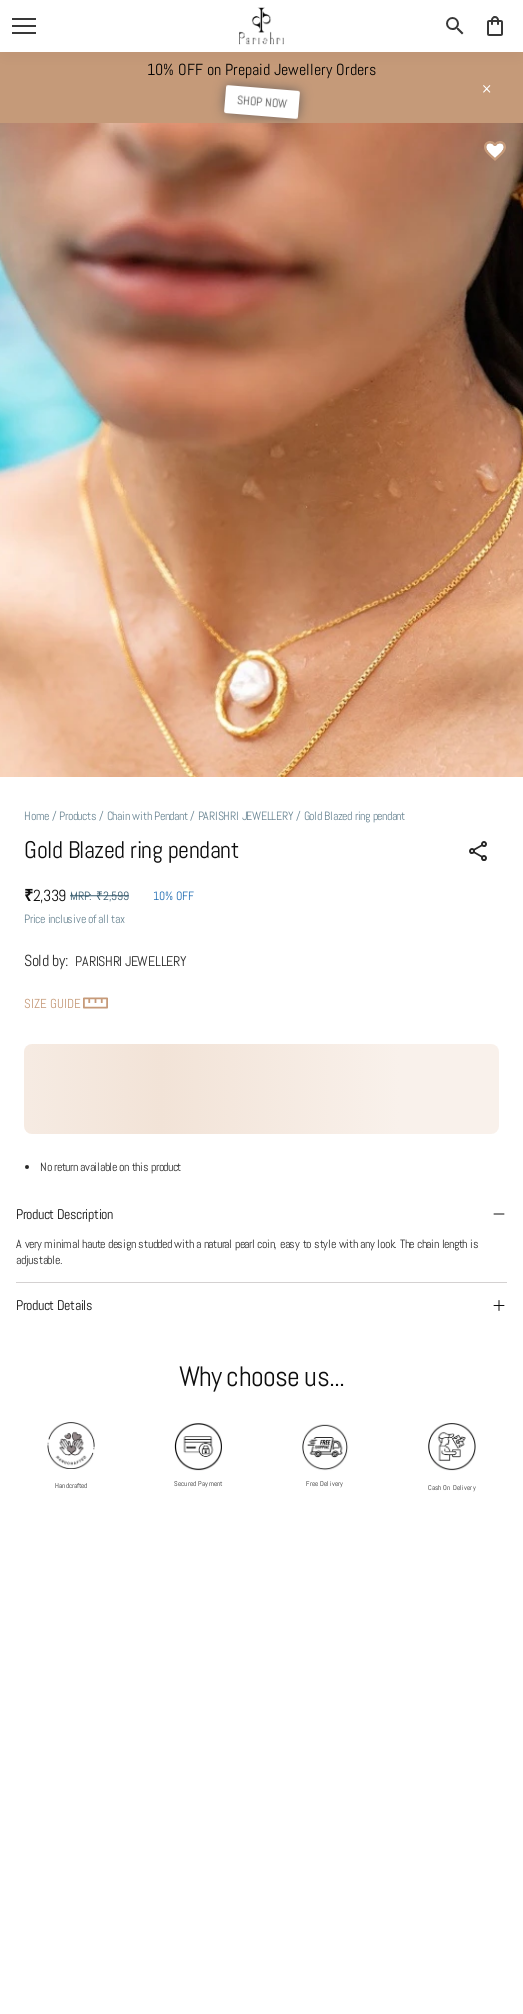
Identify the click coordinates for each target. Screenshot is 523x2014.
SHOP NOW (261, 102)
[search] (455, 26)
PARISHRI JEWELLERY (246, 816)
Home (36, 816)
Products (77, 816)
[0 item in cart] (495, 26)
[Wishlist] (495, 151)
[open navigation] (24, 26)
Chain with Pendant (147, 816)
